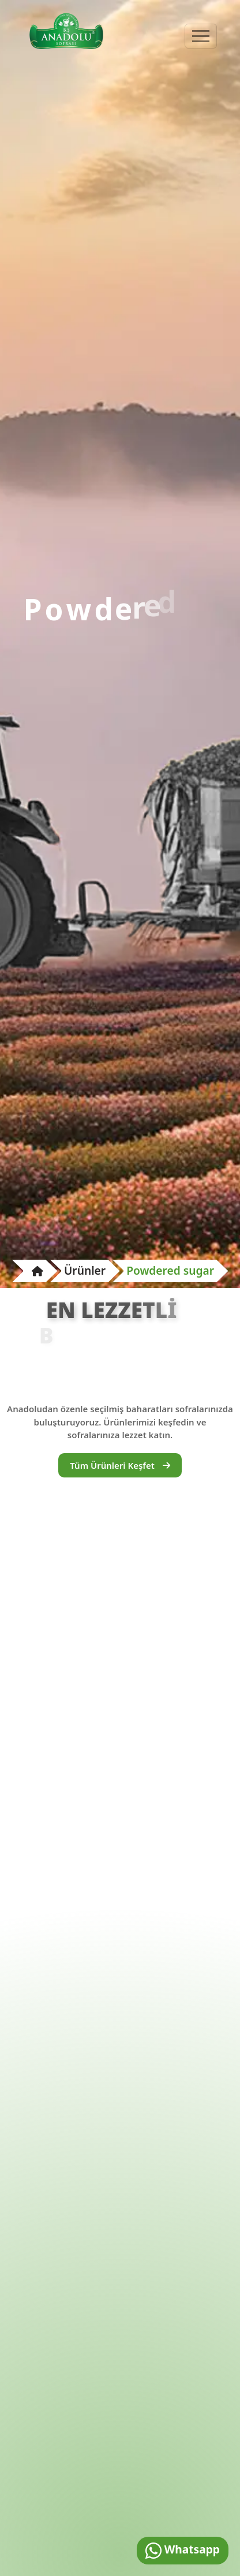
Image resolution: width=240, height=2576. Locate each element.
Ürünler (85, 1270)
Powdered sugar (170, 1270)
